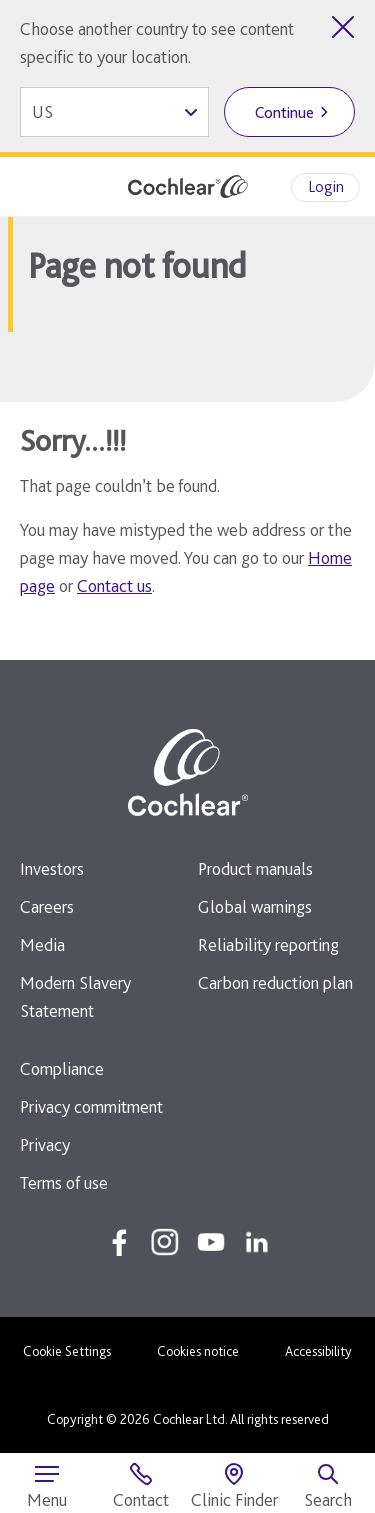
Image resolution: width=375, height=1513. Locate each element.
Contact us (114, 585)
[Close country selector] (343, 27)
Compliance (62, 1068)
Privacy (45, 1144)
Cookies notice (198, 1351)
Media (42, 944)
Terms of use (64, 1182)
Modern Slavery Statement (75, 996)
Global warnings (255, 906)
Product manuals (255, 868)
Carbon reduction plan (275, 982)
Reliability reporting (268, 944)
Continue (284, 112)
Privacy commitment (91, 1106)
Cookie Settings (67, 1351)
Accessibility (318, 1351)
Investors (52, 868)
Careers (47, 906)
